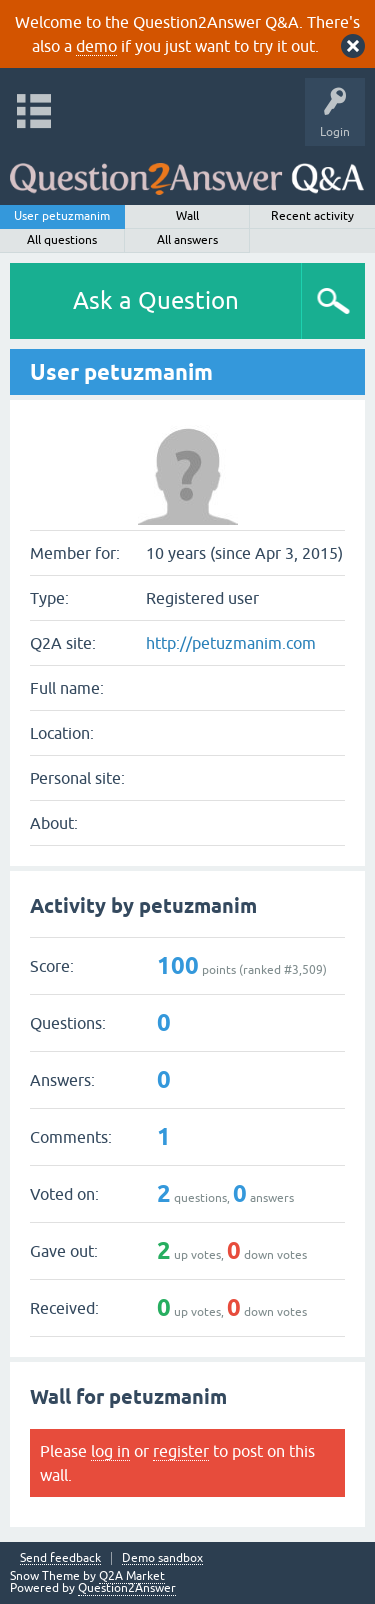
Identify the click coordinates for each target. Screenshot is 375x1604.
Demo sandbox (162, 1558)
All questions (62, 240)
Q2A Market (132, 1576)
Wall (187, 216)
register (181, 1451)
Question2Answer (127, 1588)
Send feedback (60, 1558)
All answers (187, 240)
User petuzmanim (62, 216)
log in (110, 1451)
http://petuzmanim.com (231, 643)
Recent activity (312, 216)
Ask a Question (156, 300)
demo (96, 46)
